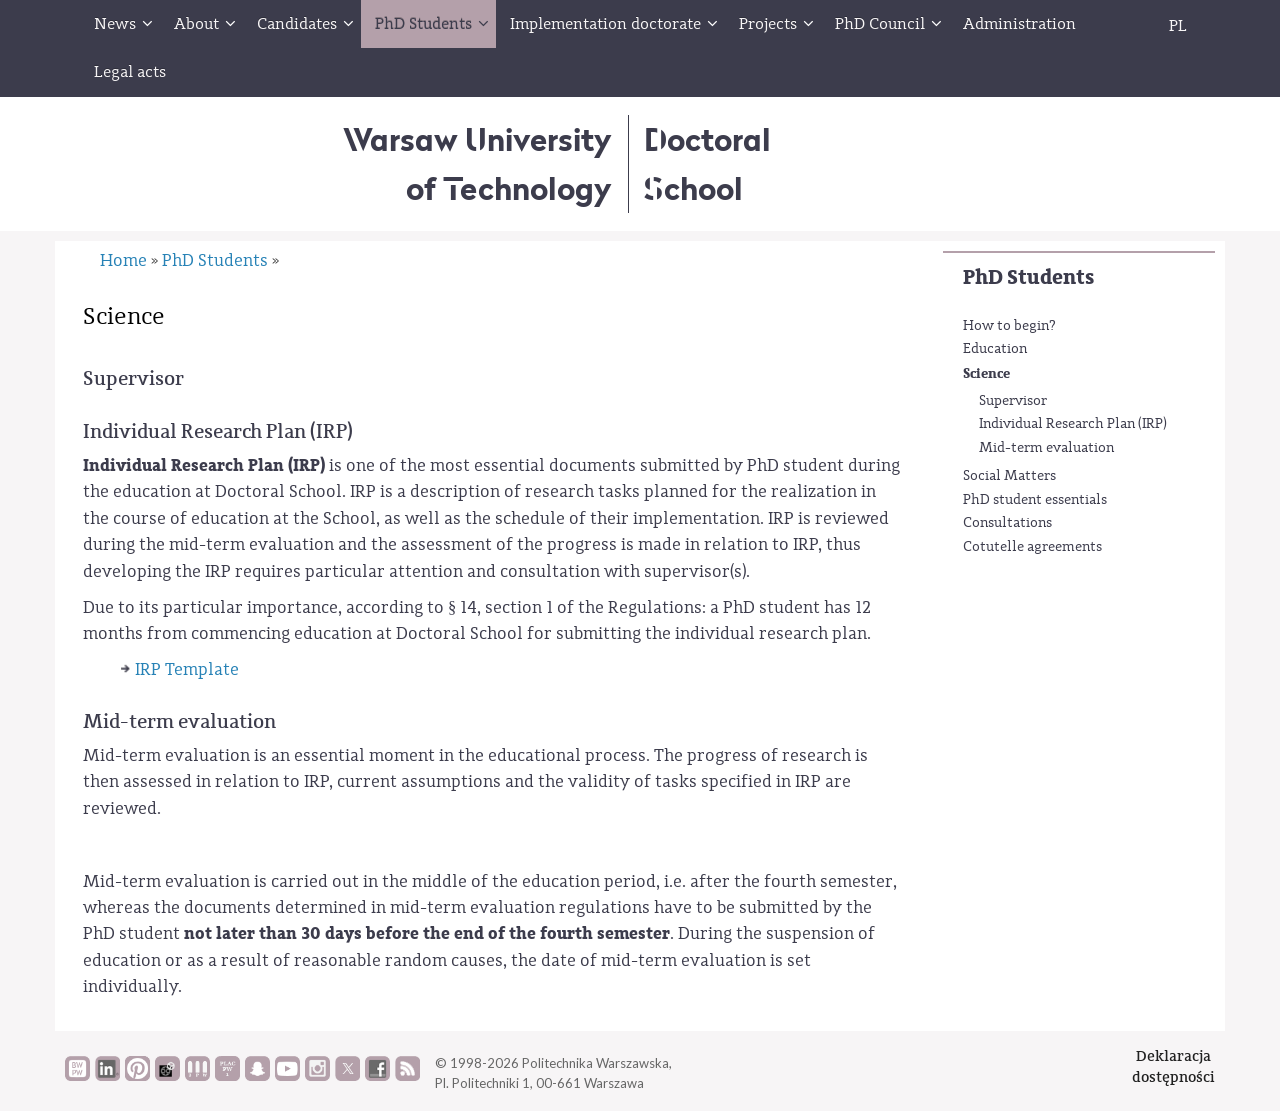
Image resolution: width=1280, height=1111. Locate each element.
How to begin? (1009, 326)
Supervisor (1013, 401)
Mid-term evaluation (1046, 448)
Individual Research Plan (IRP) (1073, 424)
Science (986, 373)
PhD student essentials (1035, 500)
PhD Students (1028, 277)
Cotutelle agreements (1032, 547)
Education (995, 349)
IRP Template (187, 669)
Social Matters (1009, 476)
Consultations (1007, 523)
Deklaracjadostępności (1173, 1066)
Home (123, 260)
